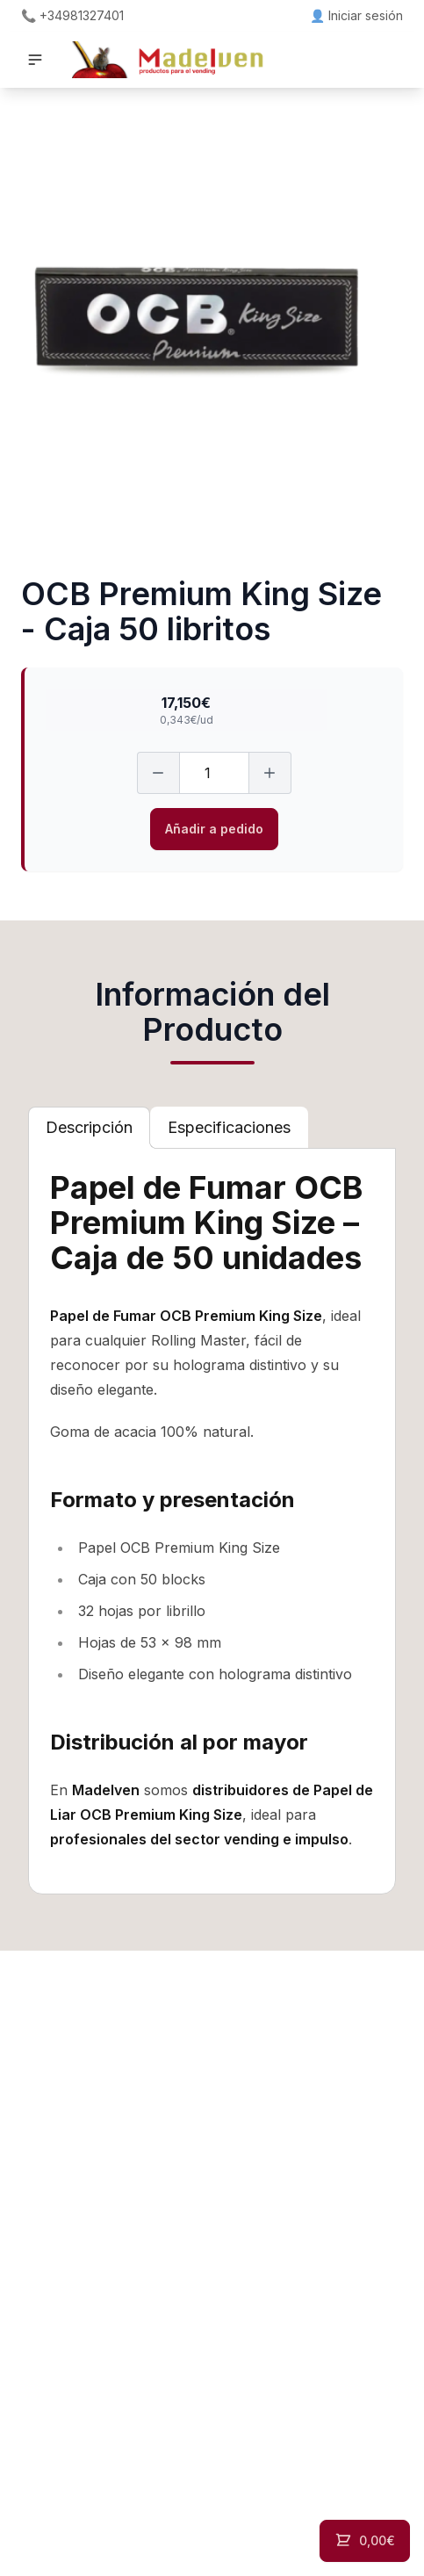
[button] (35, 60)
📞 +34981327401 (72, 15)
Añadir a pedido (214, 828)
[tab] (89, 1128)
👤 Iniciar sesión (356, 15)
